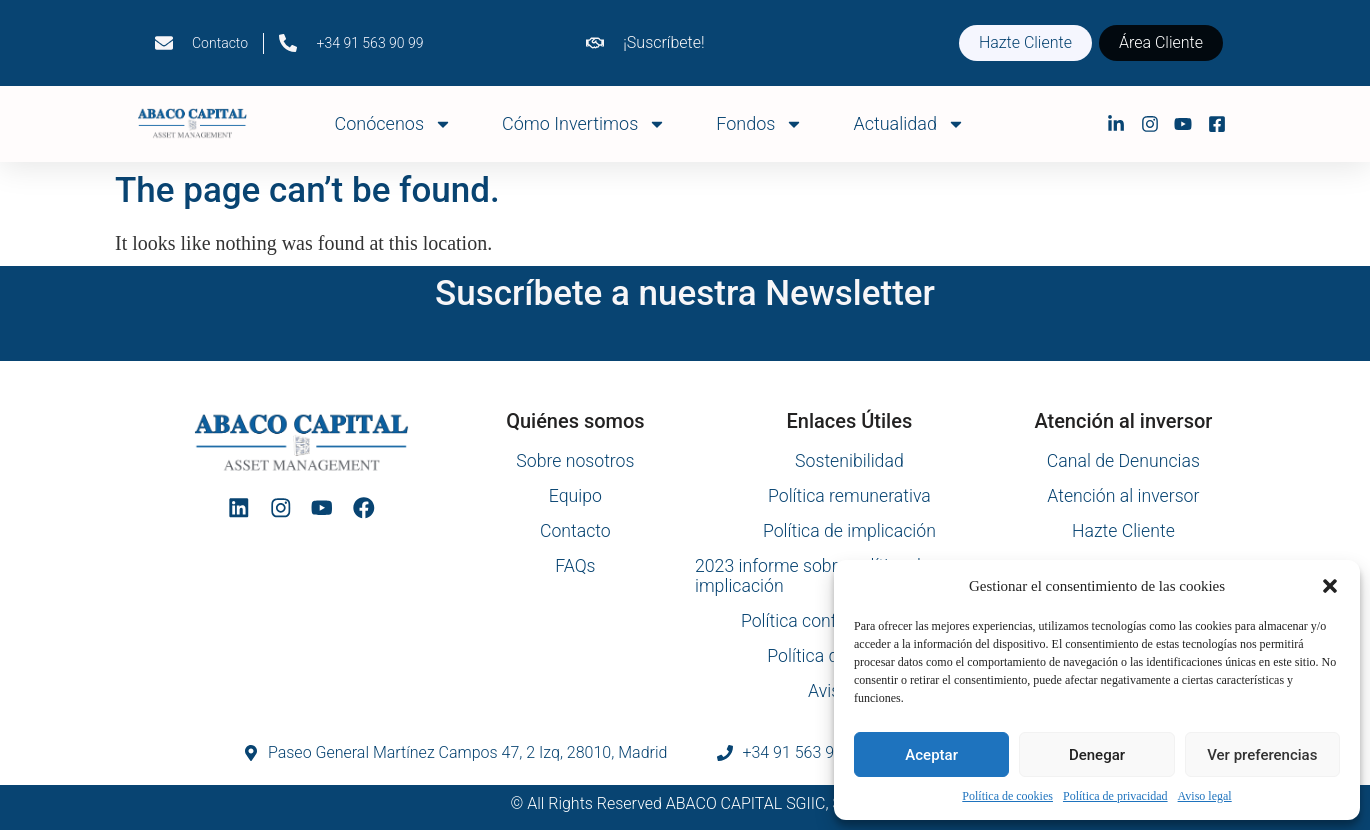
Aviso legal (1205, 796)
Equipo (575, 496)
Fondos (759, 124)
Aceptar (931, 755)
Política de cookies (1007, 796)
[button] (1330, 586)
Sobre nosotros (575, 461)
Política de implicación (849, 531)
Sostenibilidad (849, 461)
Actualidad (909, 124)
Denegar (1097, 755)
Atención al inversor (1123, 496)
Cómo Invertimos (584, 124)
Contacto (575, 531)
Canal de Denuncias (1123, 461)
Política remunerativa (849, 496)
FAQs (575, 566)
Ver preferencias (1262, 755)
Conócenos (393, 124)
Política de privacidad (1115, 796)
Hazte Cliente (1123, 531)
